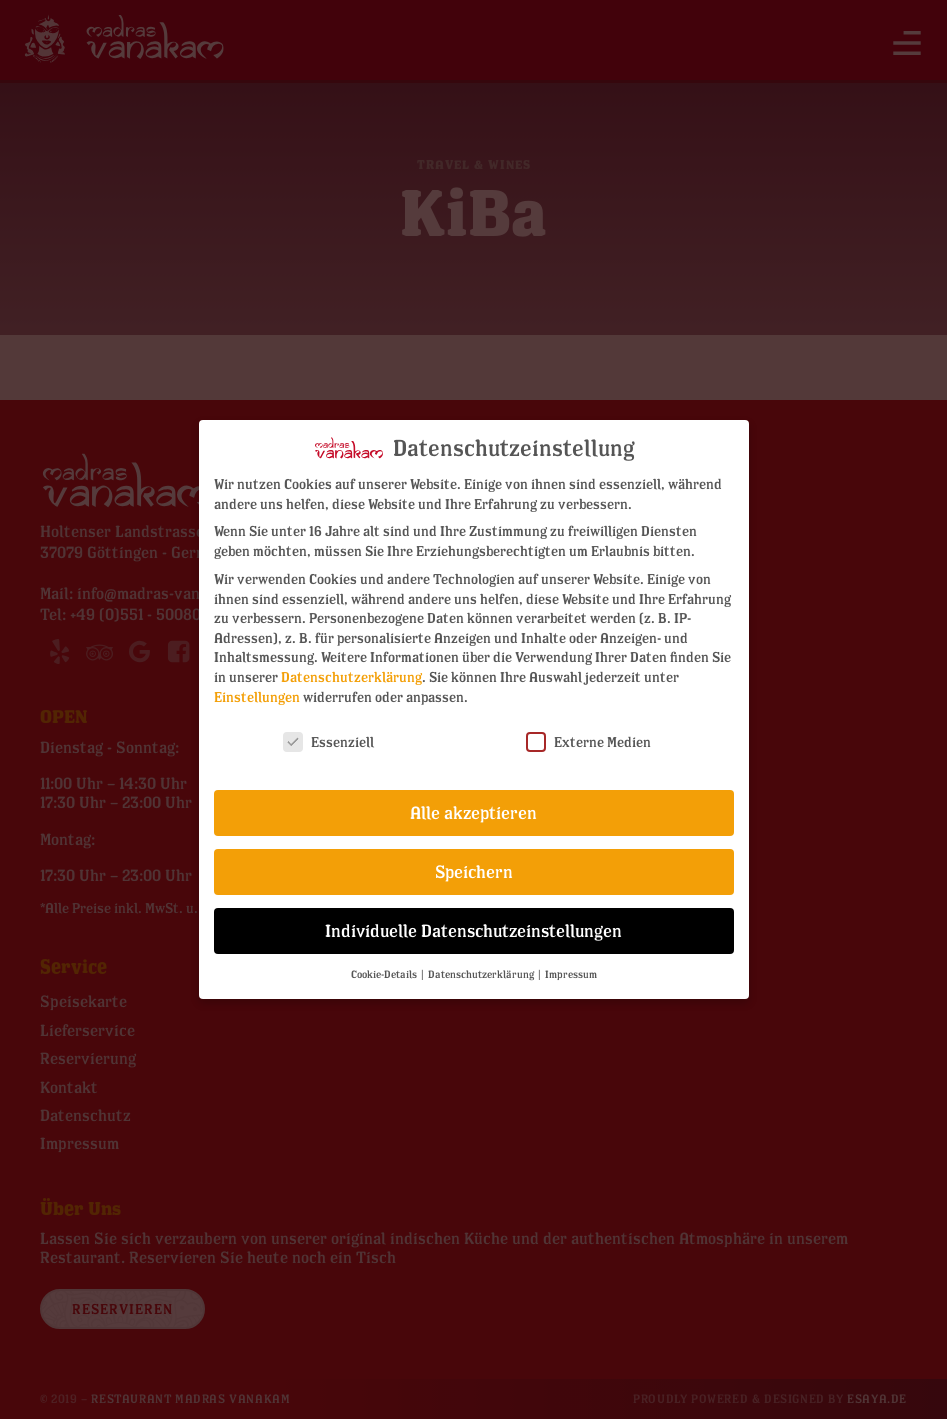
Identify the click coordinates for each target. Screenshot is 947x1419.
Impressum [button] (571, 965)
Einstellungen (257, 686)
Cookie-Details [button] (385, 965)
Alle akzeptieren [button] (473, 803)
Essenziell (328, 732)
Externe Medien (588, 732)
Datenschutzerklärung (351, 666)
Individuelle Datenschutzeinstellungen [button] (473, 921)
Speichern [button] (474, 862)
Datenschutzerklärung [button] (482, 965)
